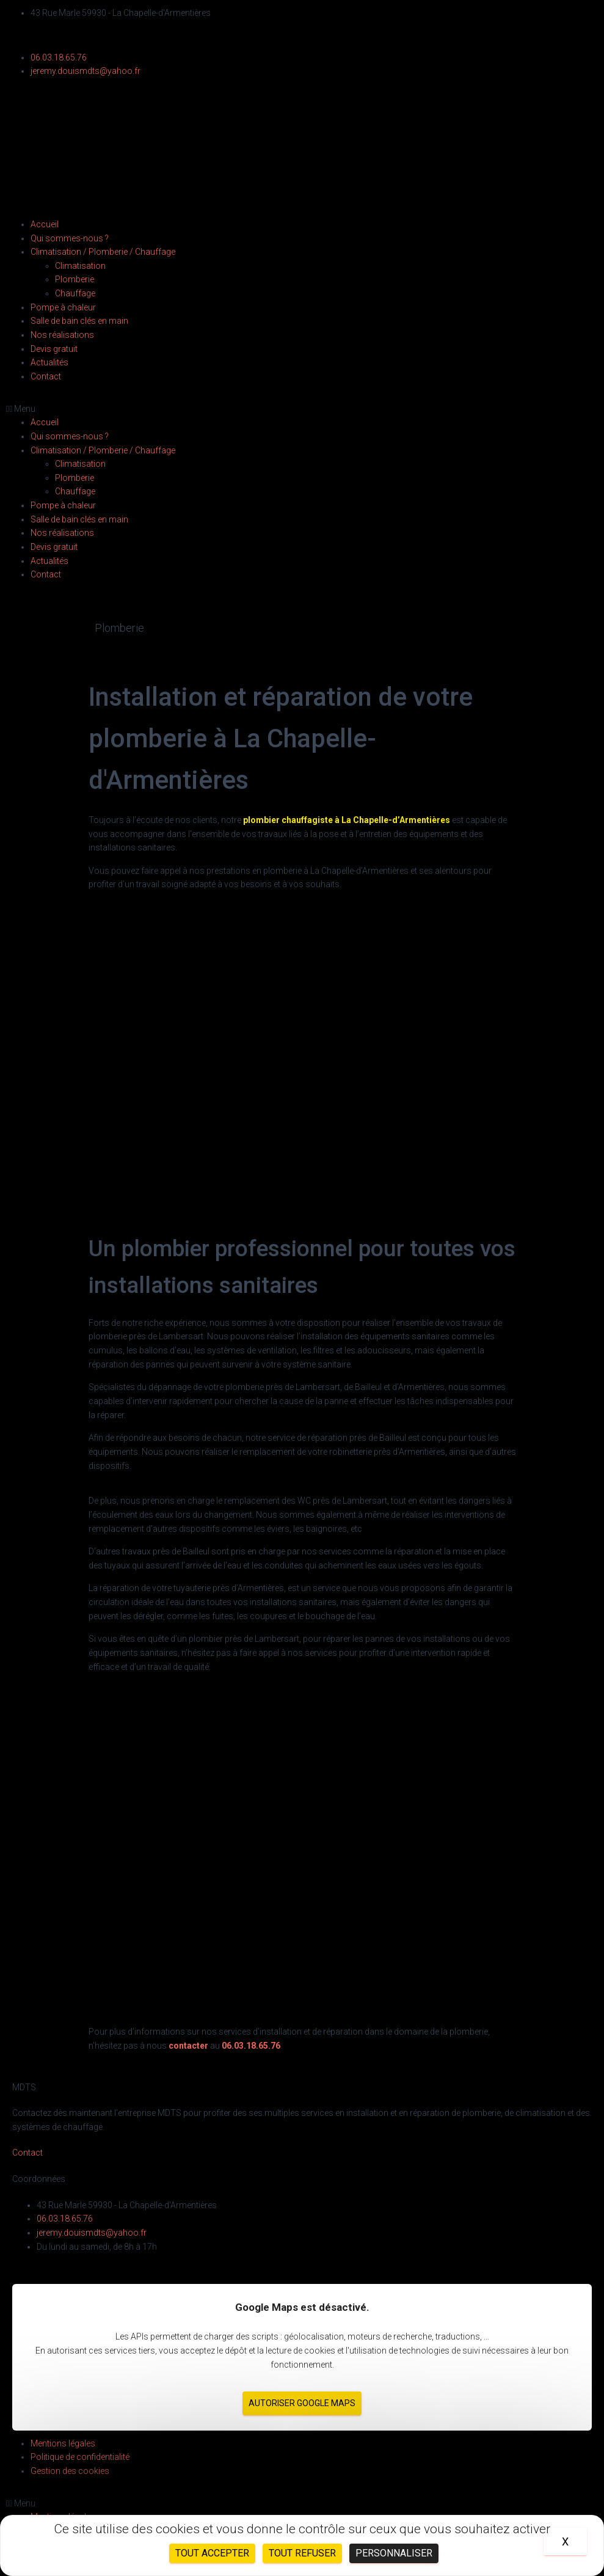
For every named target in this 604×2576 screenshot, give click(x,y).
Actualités (49, 362)
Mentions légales (63, 2443)
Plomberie (74, 279)
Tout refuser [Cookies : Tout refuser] (302, 2553)
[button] (302, 409)
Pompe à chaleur (63, 307)
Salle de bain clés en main (79, 321)
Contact (46, 376)
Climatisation (80, 266)
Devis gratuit (54, 349)
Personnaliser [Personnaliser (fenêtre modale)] (393, 2553)
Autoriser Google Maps (302, 2403)
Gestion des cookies (70, 2471)
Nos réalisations (62, 335)
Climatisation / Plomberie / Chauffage (103, 252)
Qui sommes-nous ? (70, 238)
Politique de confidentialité (80, 2457)
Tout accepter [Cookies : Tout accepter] (212, 2553)
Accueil (45, 224)
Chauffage (75, 293)
